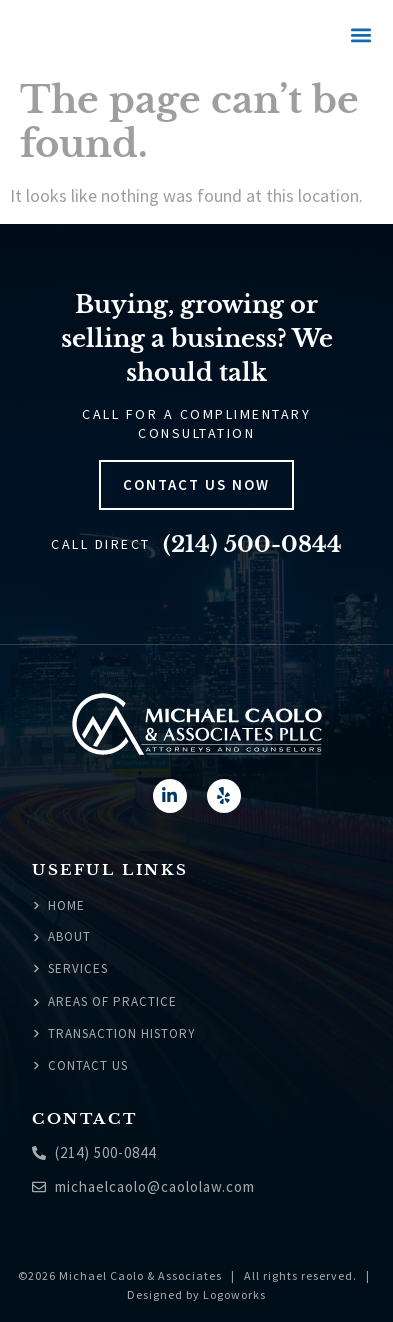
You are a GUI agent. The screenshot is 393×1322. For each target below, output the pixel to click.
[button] (360, 35)
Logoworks (234, 1294)
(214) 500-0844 (252, 544)
